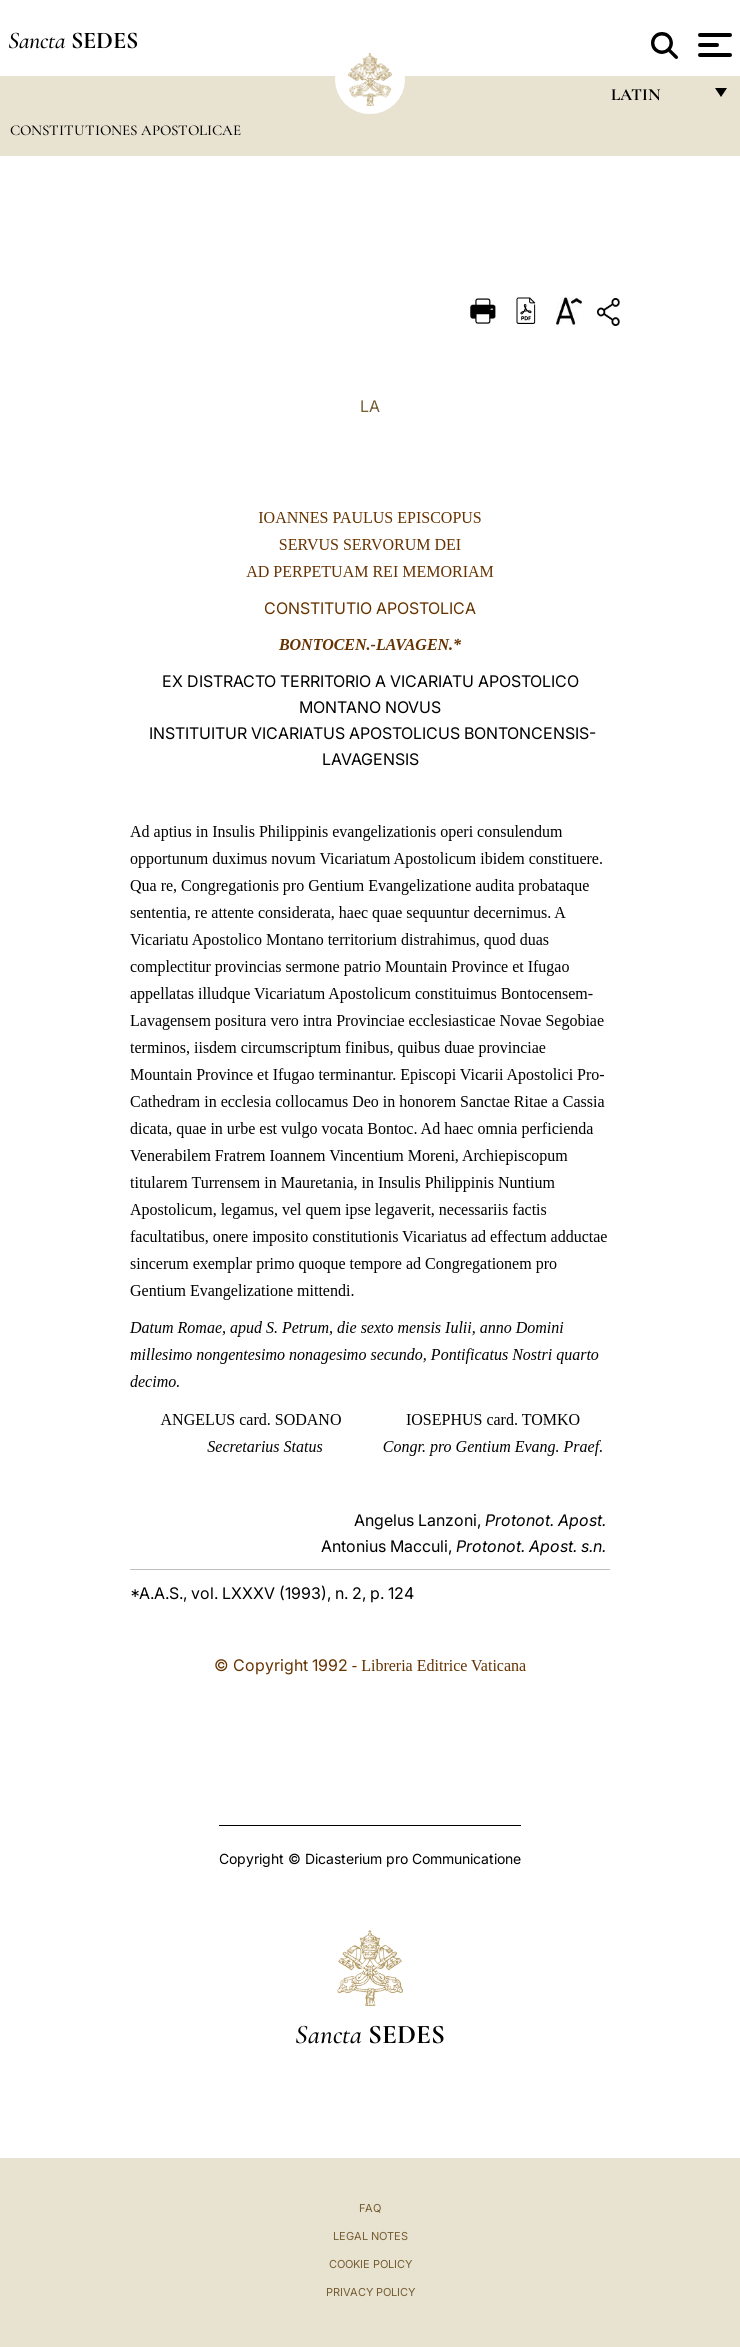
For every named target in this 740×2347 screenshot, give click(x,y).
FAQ (370, 2208)
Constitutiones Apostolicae (125, 130)
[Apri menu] (712, 45)
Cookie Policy (370, 2264)
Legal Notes (370, 2236)
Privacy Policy (370, 2292)
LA (370, 406)
